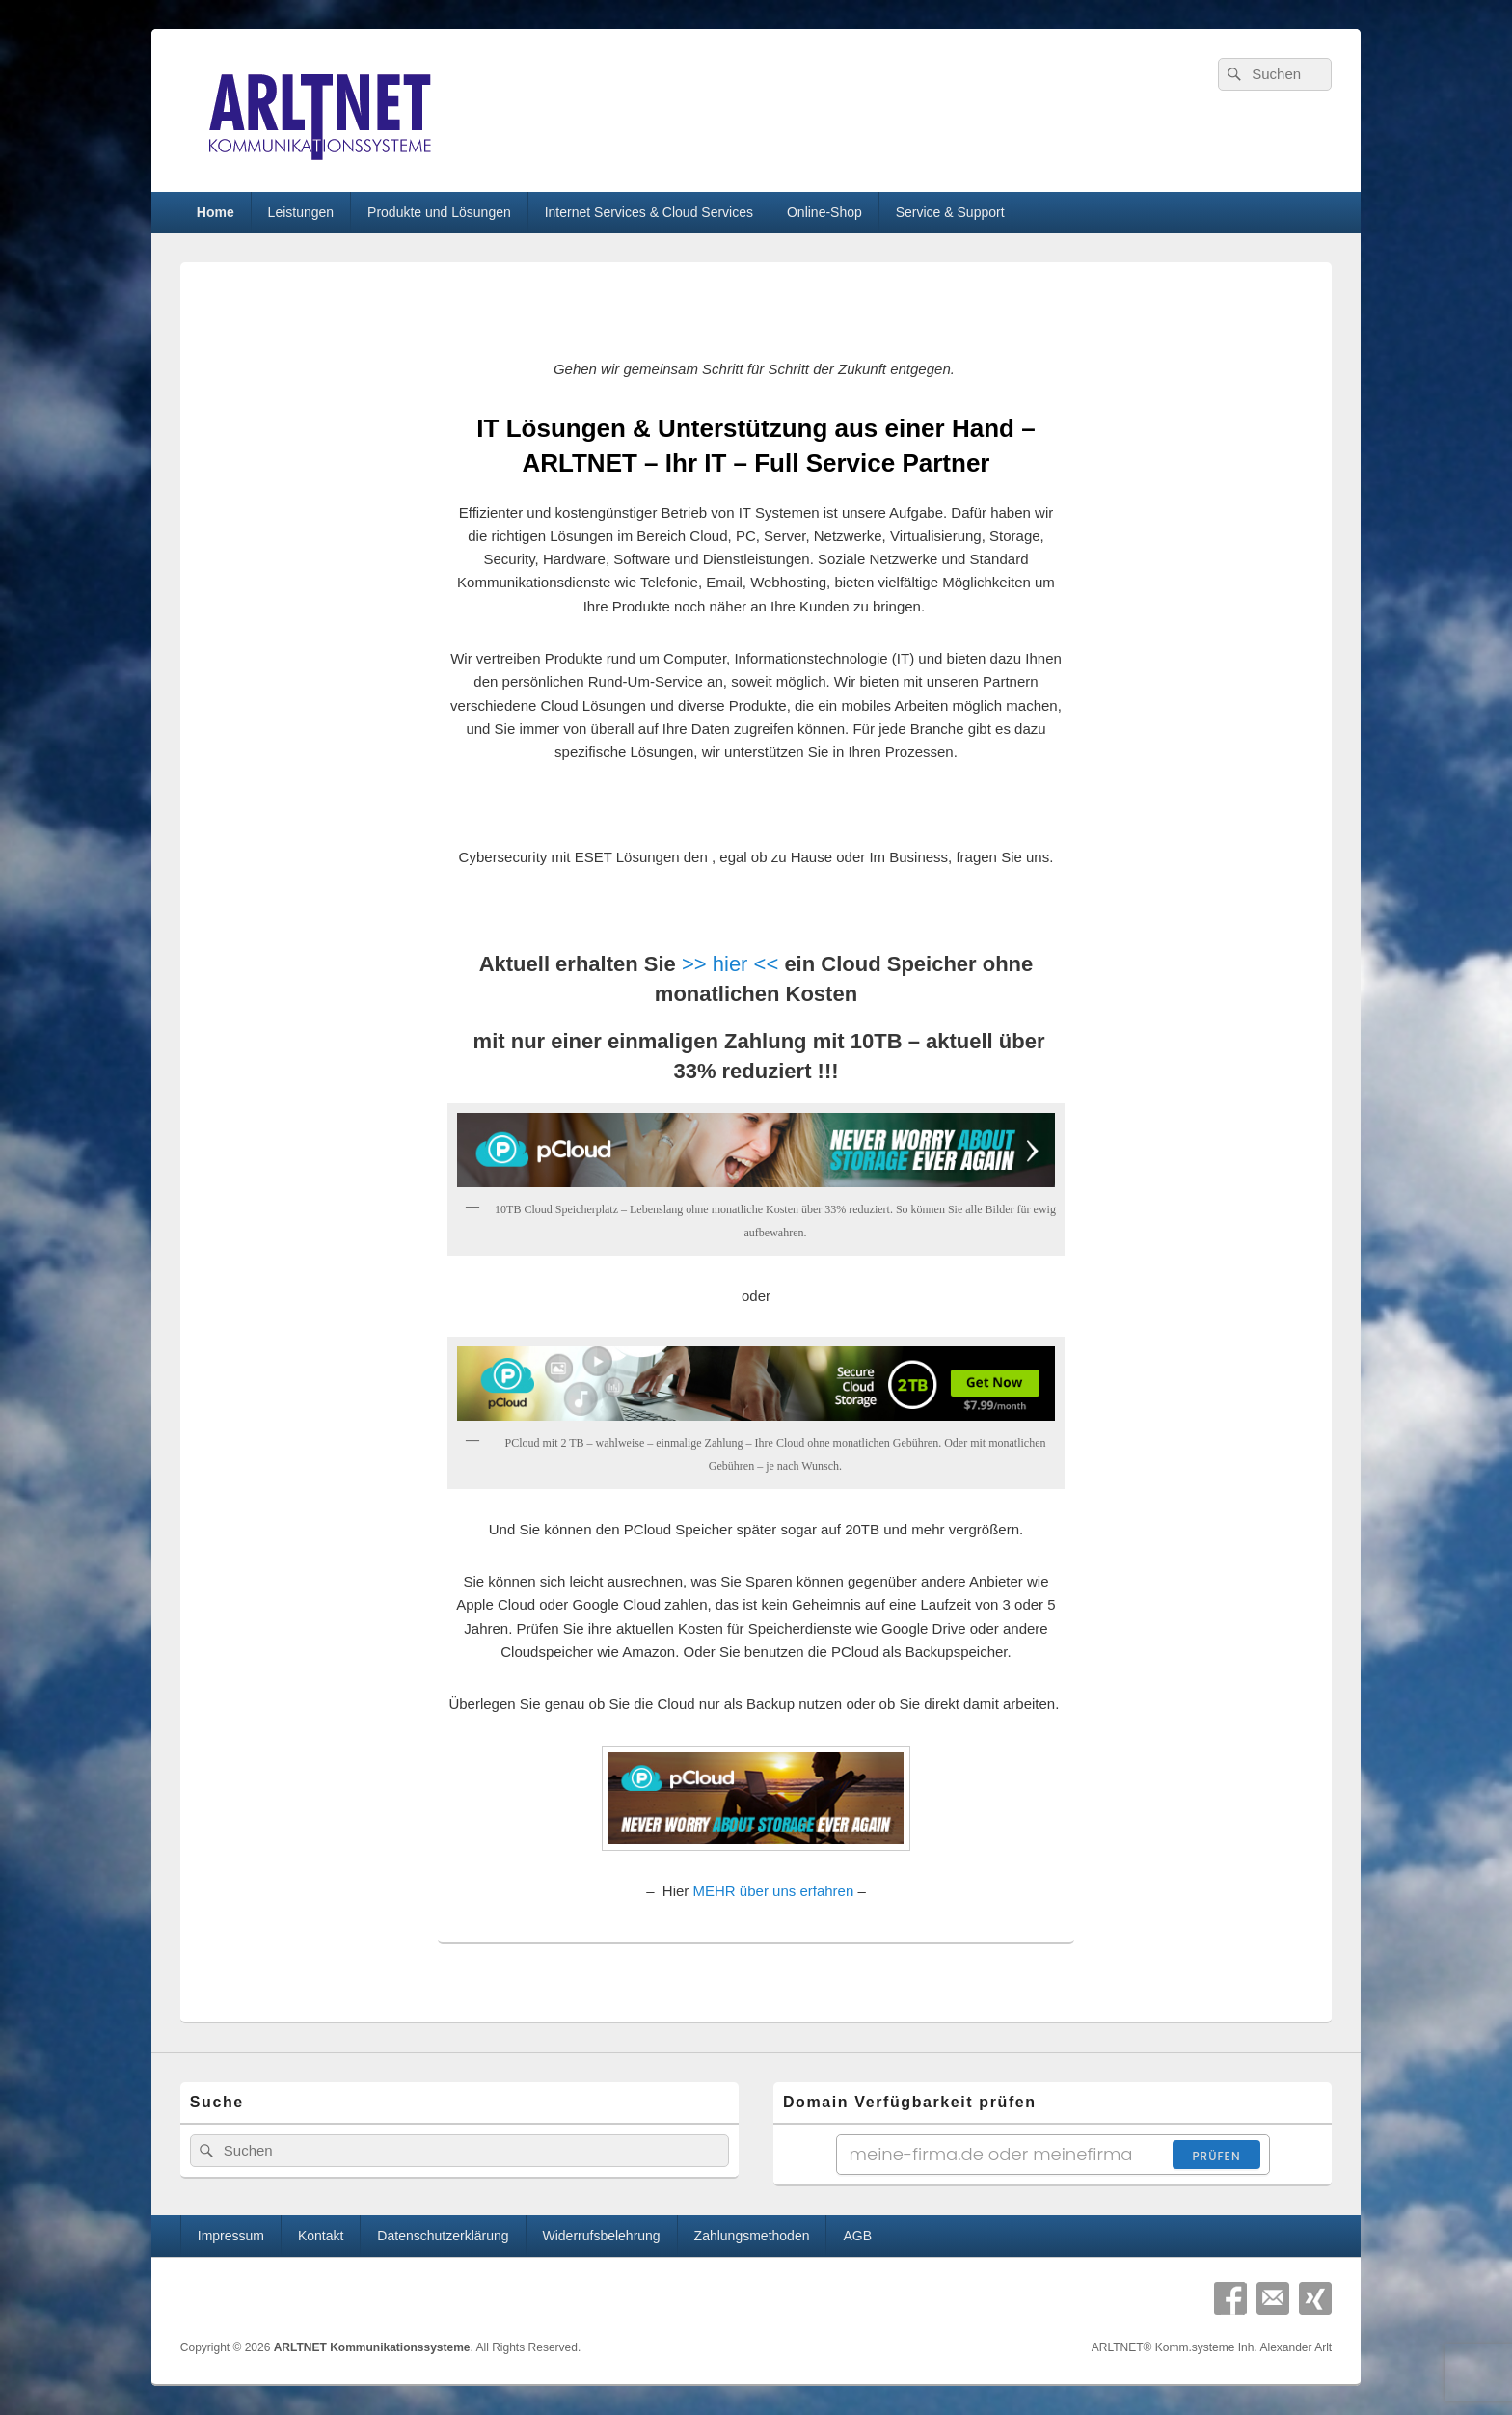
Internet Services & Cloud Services (649, 212)
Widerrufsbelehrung (601, 2235)
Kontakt (320, 2235)
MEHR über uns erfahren (773, 1891)
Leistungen (301, 212)
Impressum (231, 2235)
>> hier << (730, 964)
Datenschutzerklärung (442, 2235)
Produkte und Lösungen (439, 212)
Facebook (1230, 2298)
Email (1272, 2298)
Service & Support (950, 212)
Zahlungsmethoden (752, 2235)
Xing (1315, 2298)
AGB (857, 2235)
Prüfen (1216, 2156)
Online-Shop (824, 212)
